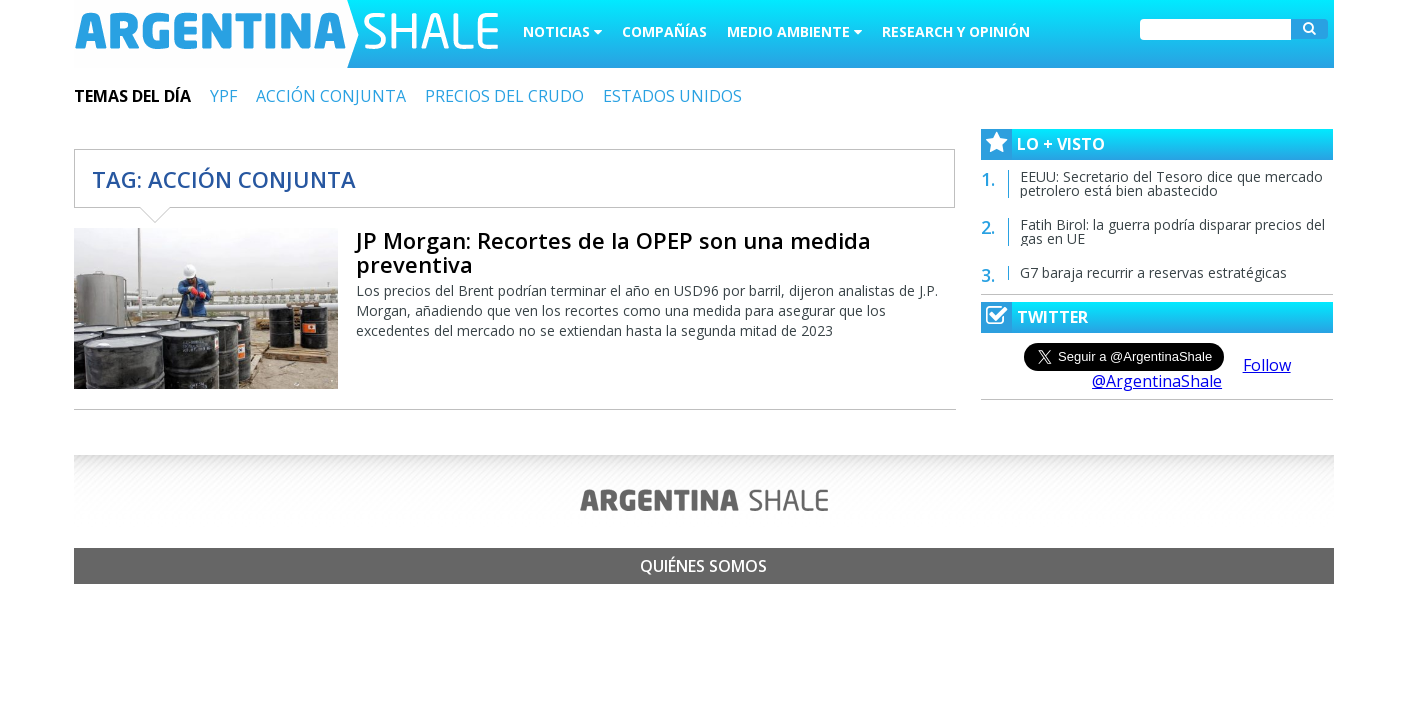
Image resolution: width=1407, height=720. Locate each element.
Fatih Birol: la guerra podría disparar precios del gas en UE (1172, 231)
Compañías (664, 31)
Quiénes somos (703, 566)
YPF (223, 96)
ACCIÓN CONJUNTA (331, 96)
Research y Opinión (956, 31)
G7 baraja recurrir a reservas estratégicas (1153, 272)
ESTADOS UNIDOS (672, 96)
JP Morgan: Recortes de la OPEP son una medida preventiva (613, 252)
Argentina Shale (286, 34)
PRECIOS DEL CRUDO (504, 96)
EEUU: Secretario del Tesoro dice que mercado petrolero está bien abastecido (1171, 183)
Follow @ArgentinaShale (1191, 373)
